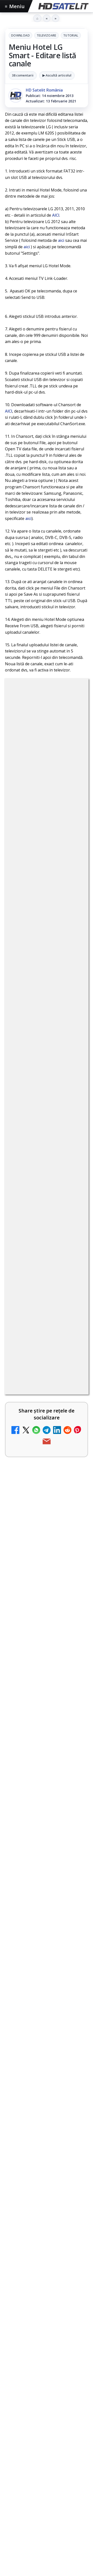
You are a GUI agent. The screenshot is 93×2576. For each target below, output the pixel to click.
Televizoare (46, 35)
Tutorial (70, 35)
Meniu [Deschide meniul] (15, 6)
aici (61, 240)
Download (20, 35)
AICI (55, 215)
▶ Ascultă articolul (56, 75)
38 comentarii (22, 75)
